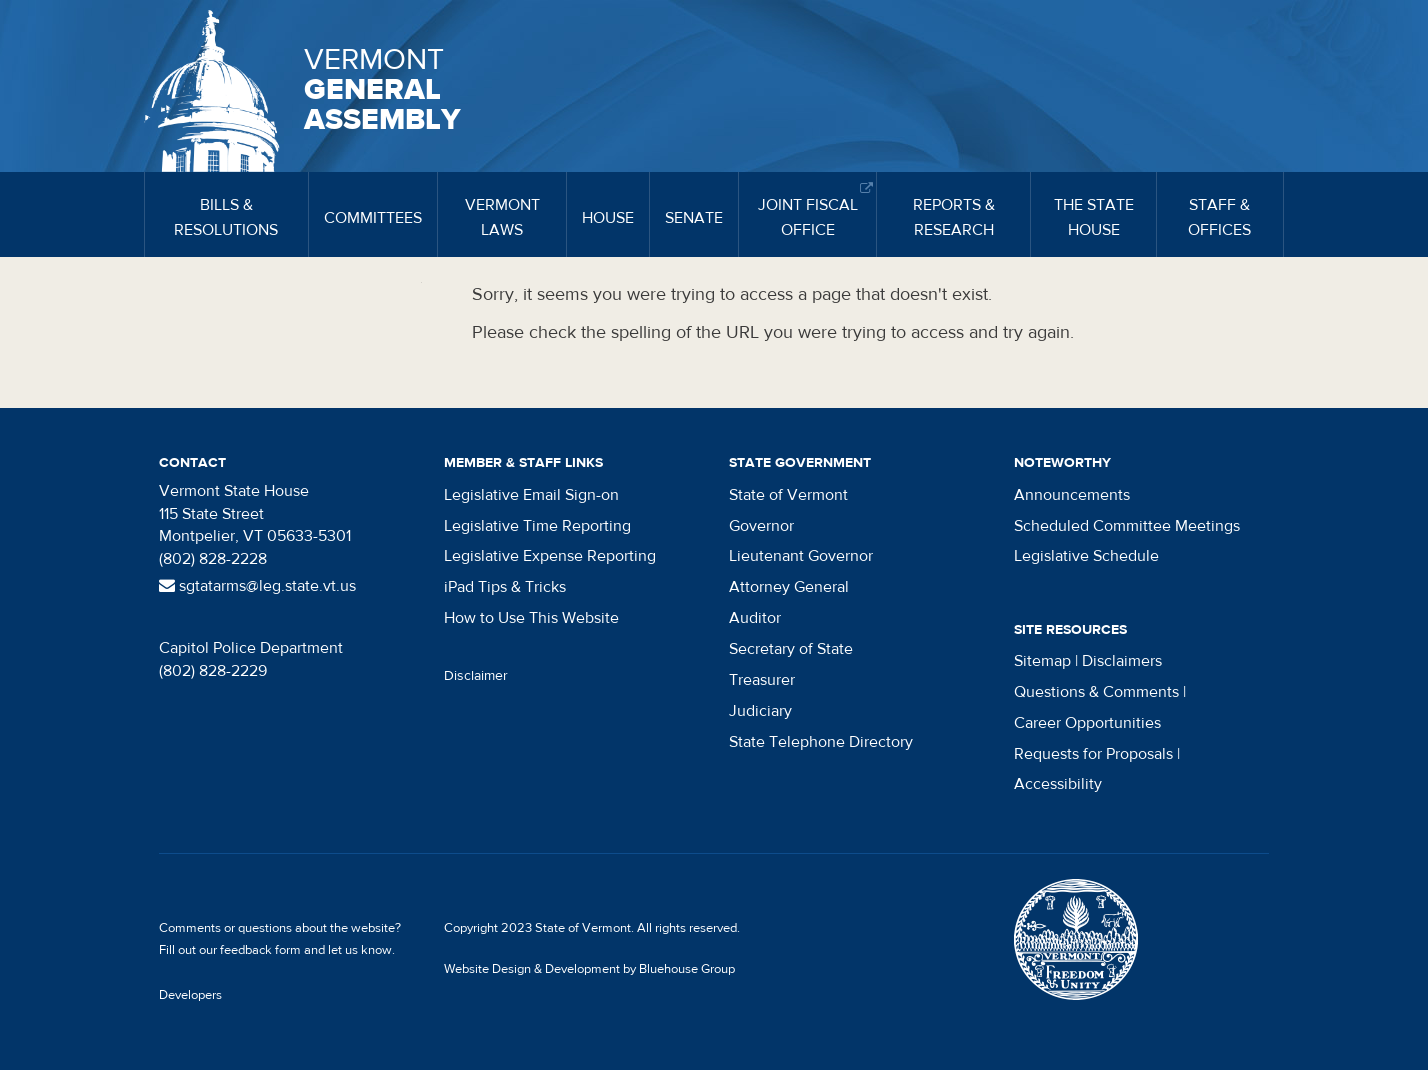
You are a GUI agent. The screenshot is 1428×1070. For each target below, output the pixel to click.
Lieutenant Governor (801, 556)
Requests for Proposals (1093, 754)
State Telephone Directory (821, 742)
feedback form (260, 950)
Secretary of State (791, 649)
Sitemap (1042, 661)
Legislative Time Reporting (537, 526)
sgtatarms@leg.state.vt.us (257, 586)
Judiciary (760, 711)
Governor (761, 526)
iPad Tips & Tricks (505, 587)
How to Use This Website (531, 618)
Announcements (1072, 495)
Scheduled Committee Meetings (1127, 526)
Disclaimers (1122, 661)
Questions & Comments (1096, 692)
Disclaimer (476, 676)
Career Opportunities (1087, 723)
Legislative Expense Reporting (550, 556)
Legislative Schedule (1086, 556)
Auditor (755, 618)
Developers (190, 995)
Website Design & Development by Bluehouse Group (589, 969)
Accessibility (1058, 784)
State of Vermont (788, 495)
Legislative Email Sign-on (531, 495)
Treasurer (762, 680)
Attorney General (789, 587)
